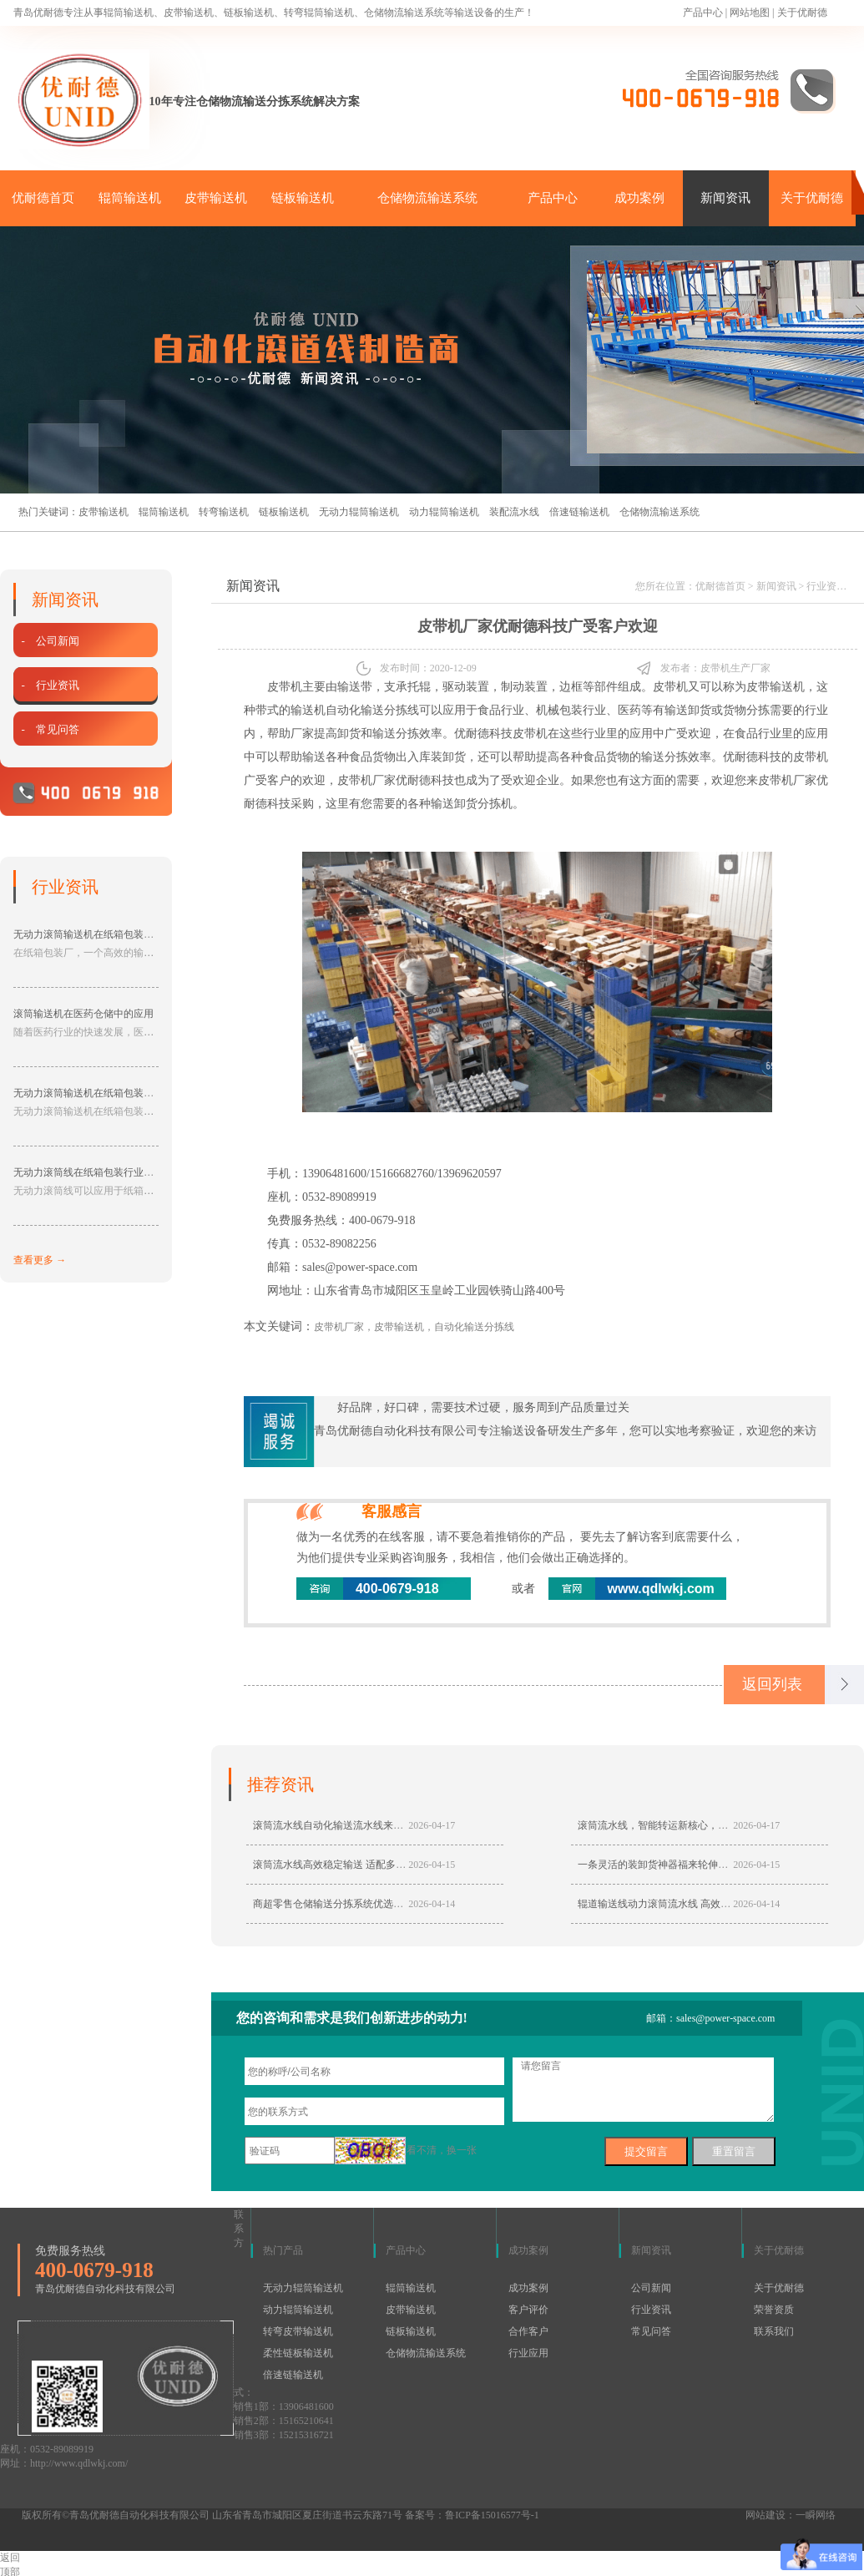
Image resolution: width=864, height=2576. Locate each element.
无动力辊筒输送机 (359, 512)
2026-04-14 (431, 1904)
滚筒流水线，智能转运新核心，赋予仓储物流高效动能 (698, 1825)
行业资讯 (826, 586)
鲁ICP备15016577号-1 (492, 2515)
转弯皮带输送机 (298, 2331)
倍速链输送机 (579, 512)
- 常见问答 (49, 729)
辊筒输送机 (130, 198)
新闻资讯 (725, 198)
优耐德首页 (43, 198)
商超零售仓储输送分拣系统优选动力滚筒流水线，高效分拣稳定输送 (403, 1904)
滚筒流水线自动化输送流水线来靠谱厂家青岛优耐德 (368, 1825)
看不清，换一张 (442, 2150)
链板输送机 (302, 198)
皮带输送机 (215, 198)
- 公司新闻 (49, 641)
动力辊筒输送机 (444, 512)
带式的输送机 (290, 710)
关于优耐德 (802, 12)
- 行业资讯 (49, 685)
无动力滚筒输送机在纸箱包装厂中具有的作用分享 (123, 1093)
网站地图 (750, 12)
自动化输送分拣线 (372, 710)
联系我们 (774, 2331)
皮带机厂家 (366, 780)
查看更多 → (39, 1260)
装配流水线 (514, 512)
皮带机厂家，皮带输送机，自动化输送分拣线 (414, 1327)
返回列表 (772, 1684)
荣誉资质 (774, 2309)
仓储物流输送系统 (427, 198)
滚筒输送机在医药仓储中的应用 (83, 1014)
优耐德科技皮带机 (501, 733)
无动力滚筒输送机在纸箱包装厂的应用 (98, 934)
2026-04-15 (431, 1864)
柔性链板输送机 (298, 2353)
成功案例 (639, 198)
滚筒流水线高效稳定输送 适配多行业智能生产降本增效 (374, 1864)
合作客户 (528, 2331)
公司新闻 (651, 2288)
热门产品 (283, 2250)
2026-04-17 (431, 1825)
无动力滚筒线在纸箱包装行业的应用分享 (103, 1172)
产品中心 (703, 12)
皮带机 (284, 687)
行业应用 (528, 2353)
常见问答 (651, 2331)
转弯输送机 (224, 512)
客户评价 (528, 2309)
